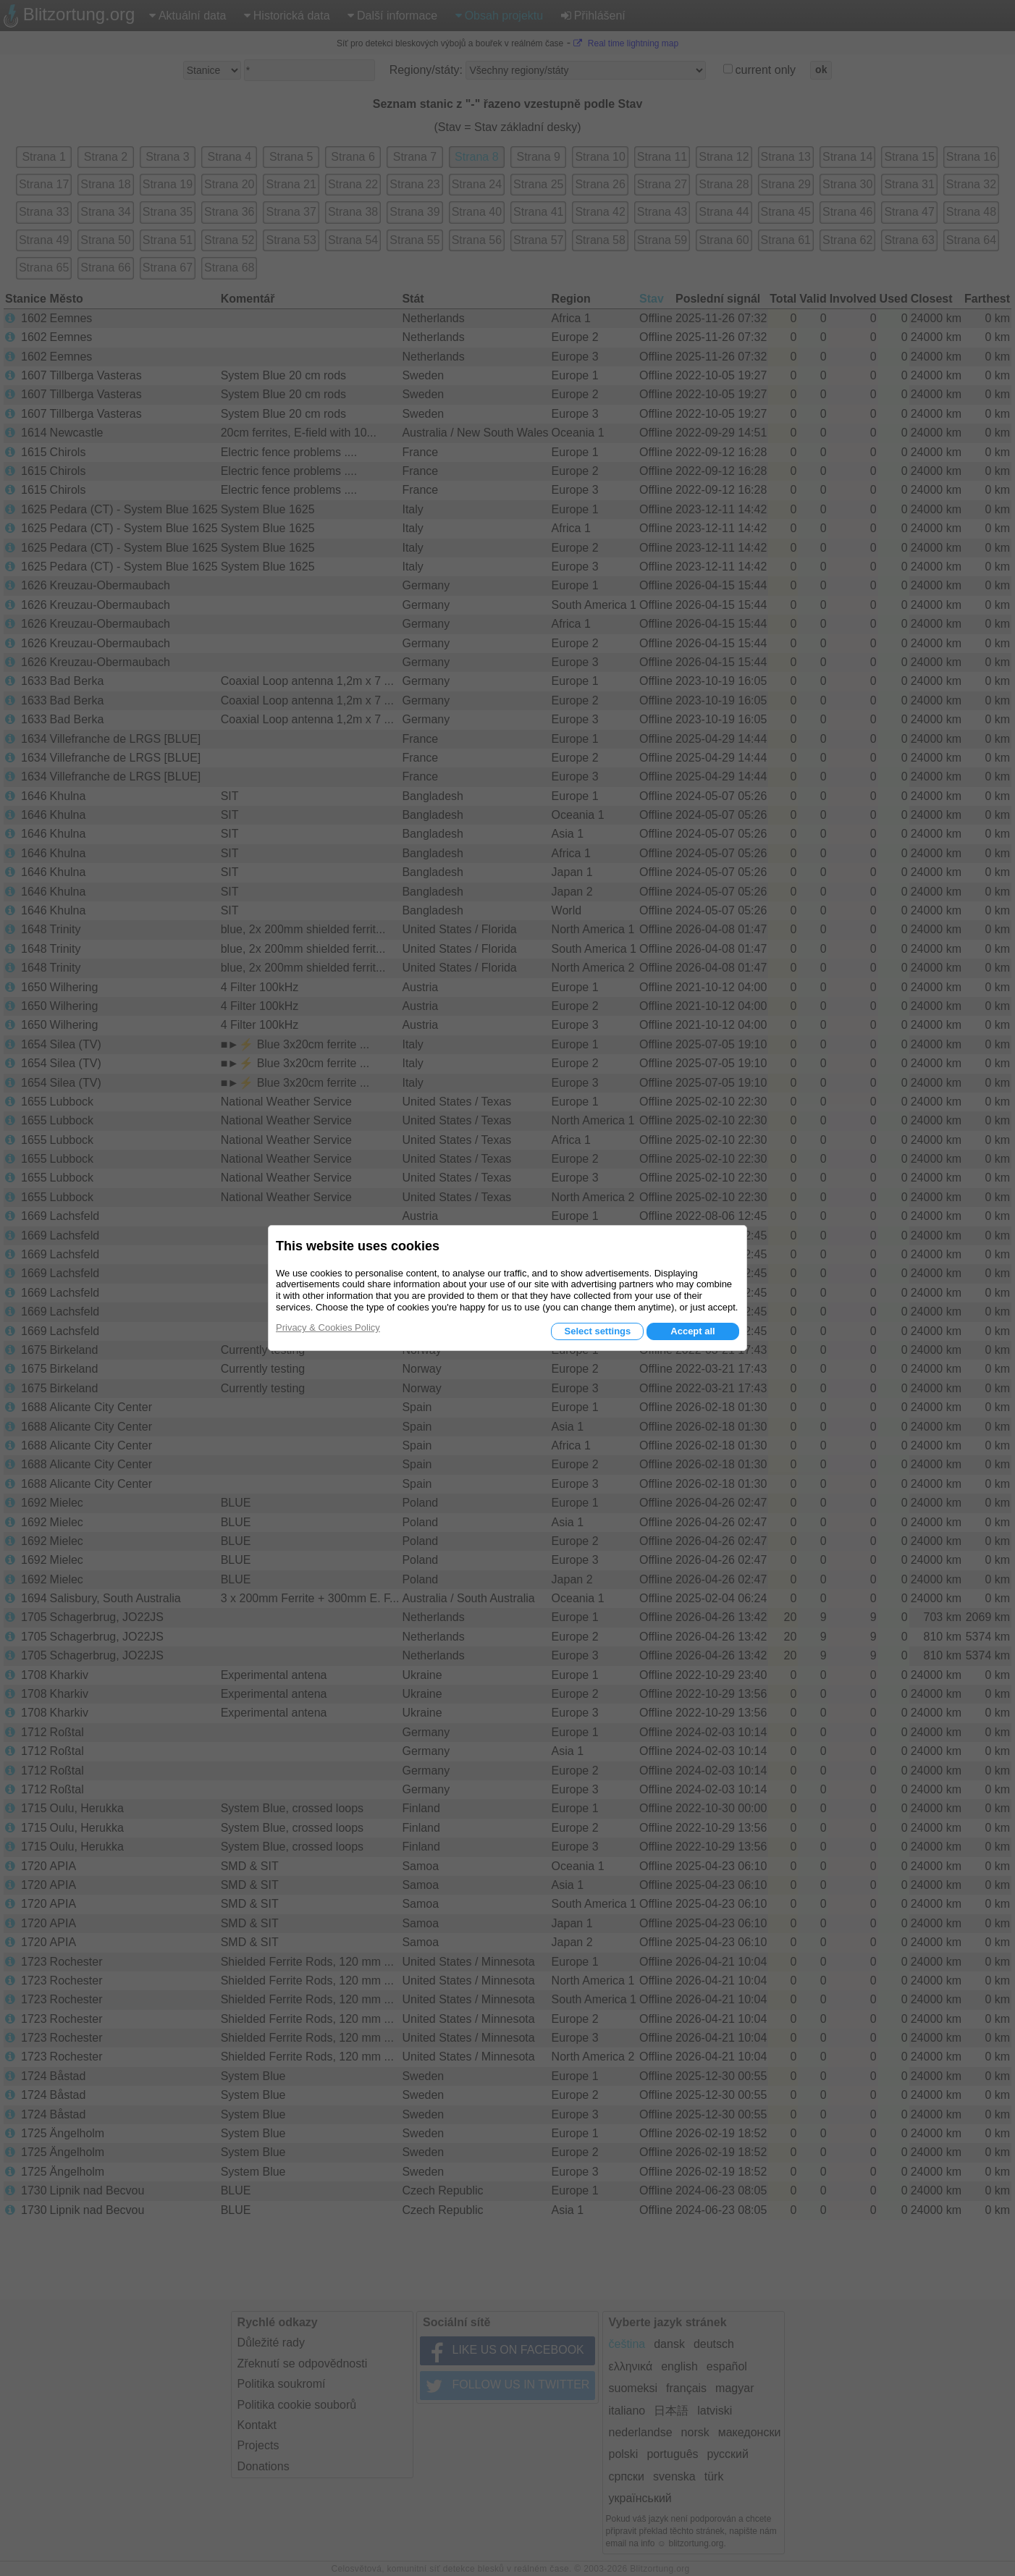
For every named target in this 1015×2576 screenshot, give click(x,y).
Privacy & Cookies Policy (328, 1327)
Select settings (597, 1331)
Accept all (692, 1331)
